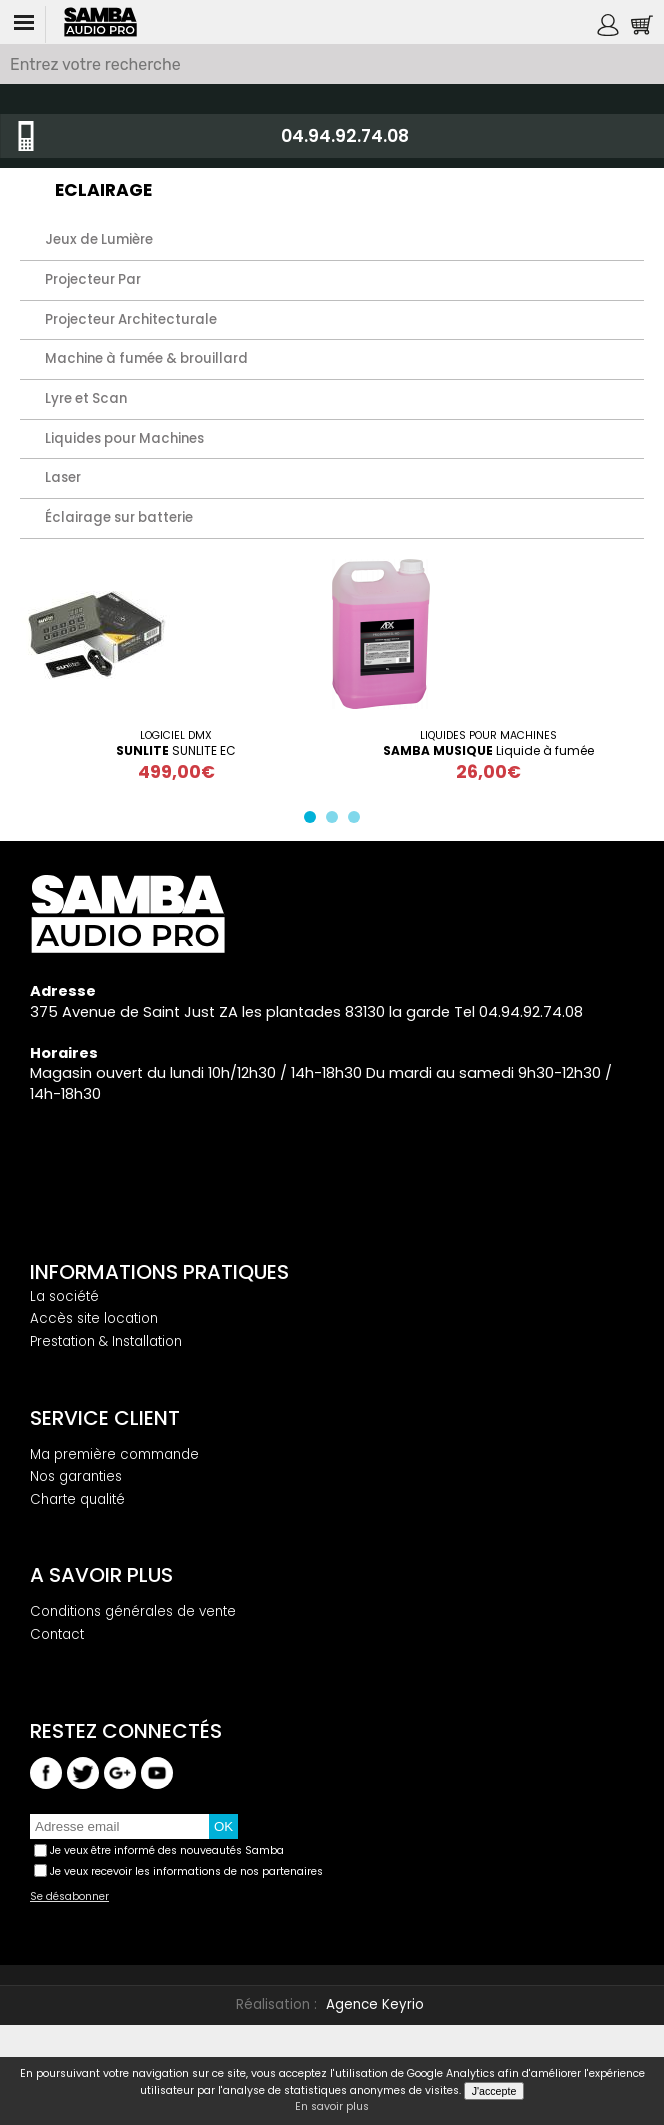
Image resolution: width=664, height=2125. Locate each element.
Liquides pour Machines (488, 736)
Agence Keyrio (375, 2004)
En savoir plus (332, 2107)
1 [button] (314, 821)
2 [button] (336, 821)
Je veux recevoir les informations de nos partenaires (186, 1871)
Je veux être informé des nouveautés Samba (167, 1850)
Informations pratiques (159, 1272)
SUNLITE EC (176, 751)
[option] (176, 670)
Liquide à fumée (488, 751)
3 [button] (358, 821)
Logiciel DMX (176, 736)
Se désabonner (69, 1897)
